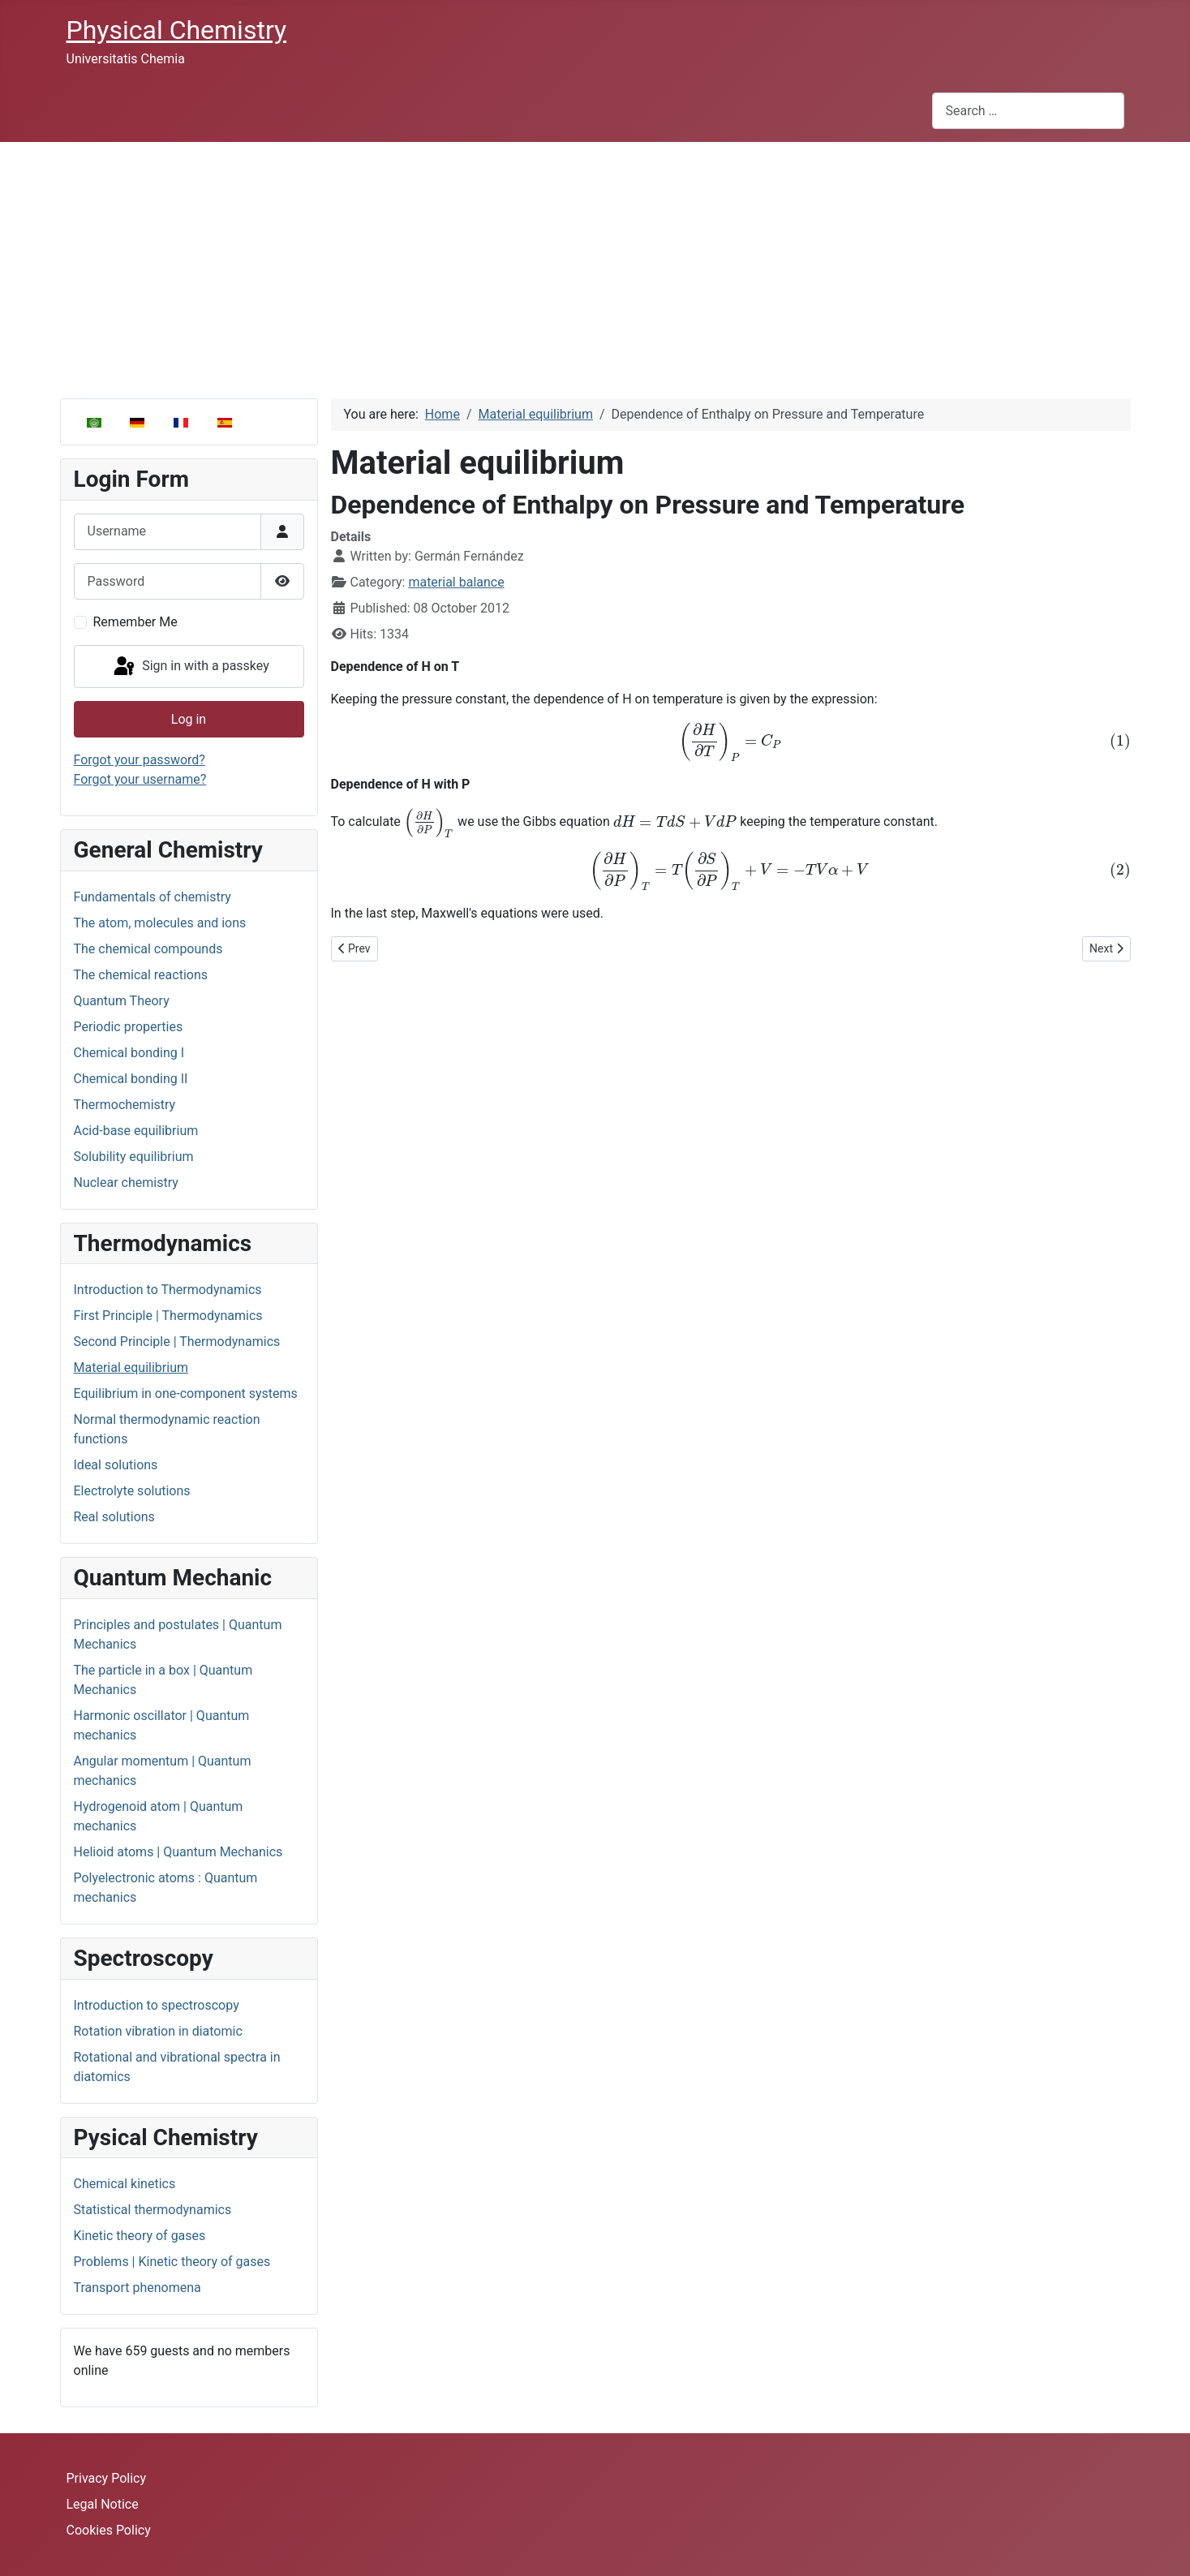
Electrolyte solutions (132, 1491)
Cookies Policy (109, 2530)
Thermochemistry (125, 1104)
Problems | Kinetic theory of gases (172, 2261)
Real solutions (114, 1517)
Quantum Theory (122, 1000)
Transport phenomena (137, 2287)
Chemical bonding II (131, 1078)
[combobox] (1028, 110)
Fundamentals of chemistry (152, 897)
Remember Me (135, 622)
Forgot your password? (139, 760)
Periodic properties (128, 1026)
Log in (188, 719)
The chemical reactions (141, 975)
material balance (456, 582)
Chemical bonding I (129, 1052)
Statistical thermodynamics (153, 2209)
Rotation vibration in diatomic (158, 2031)
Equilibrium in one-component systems (186, 1393)
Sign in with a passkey (190, 667)
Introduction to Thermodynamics (168, 1289)
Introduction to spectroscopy (156, 2005)
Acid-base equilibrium (136, 1130)
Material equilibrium (131, 1367)
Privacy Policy (107, 2478)
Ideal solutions (116, 1465)
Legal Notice (103, 2504)
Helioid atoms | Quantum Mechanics (178, 1852)
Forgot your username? (140, 779)
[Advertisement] (595, 263)
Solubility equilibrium (134, 1156)
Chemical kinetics (125, 2183)
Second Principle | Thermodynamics (177, 1341)
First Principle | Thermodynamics (168, 1315)
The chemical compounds (148, 949)
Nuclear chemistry (126, 1182)
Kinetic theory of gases (140, 2235)
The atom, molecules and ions (160, 923)
